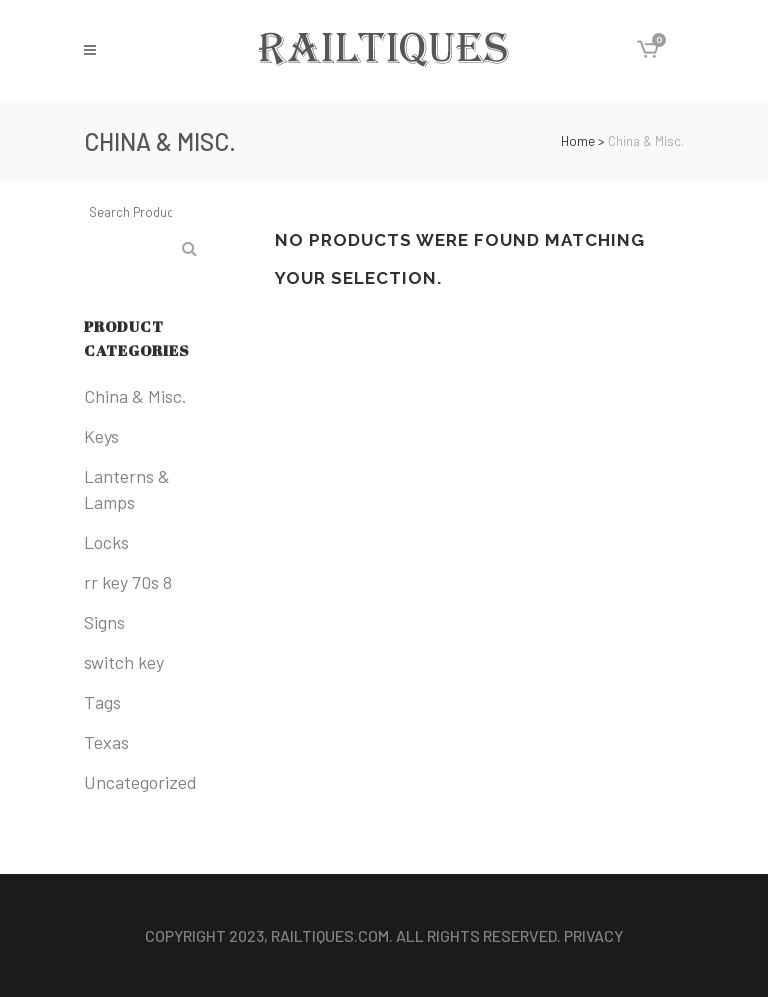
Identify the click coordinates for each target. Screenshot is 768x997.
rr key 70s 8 (128, 582)
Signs (104, 622)
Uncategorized (140, 782)
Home (578, 141)
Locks (106, 542)
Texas (106, 742)
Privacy (593, 935)
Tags (102, 702)
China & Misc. (135, 396)
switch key (124, 662)
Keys (101, 436)
